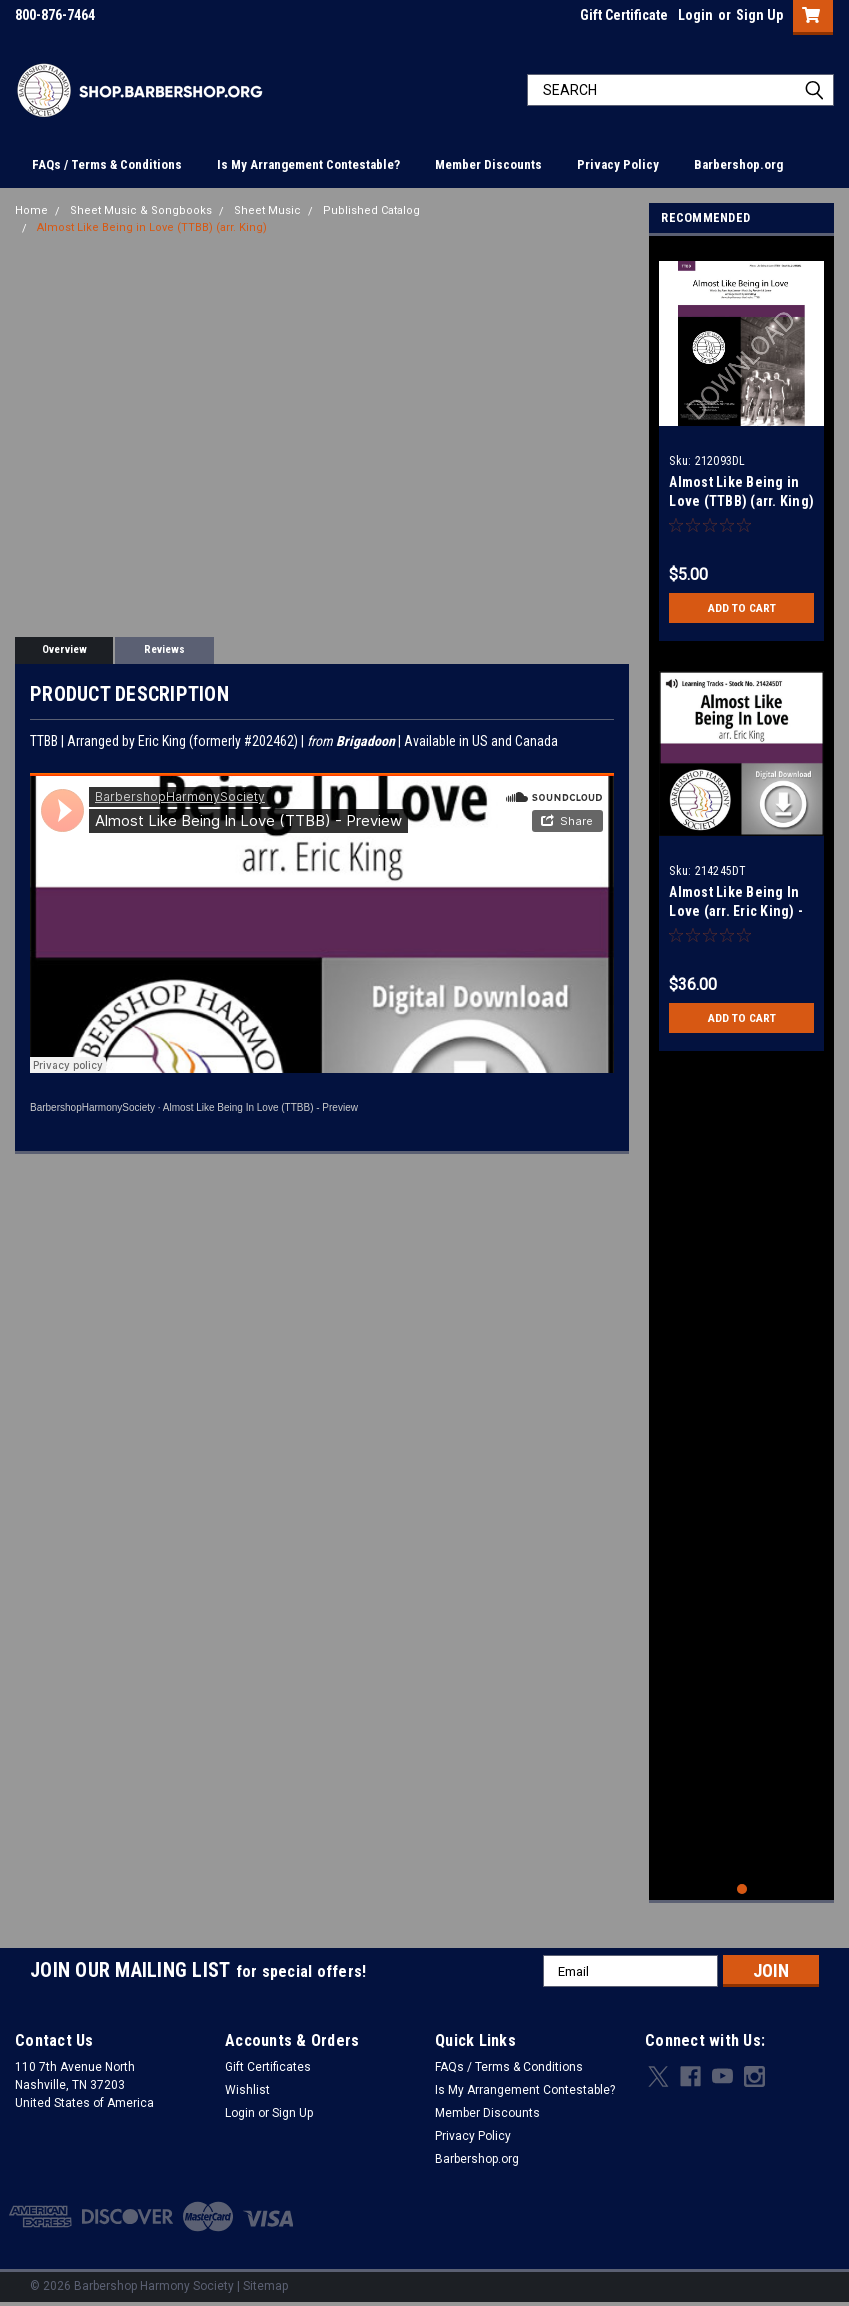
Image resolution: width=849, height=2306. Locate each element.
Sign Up (759, 15)
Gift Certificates (268, 2067)
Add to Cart (741, 608)
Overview (64, 649)
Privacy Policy (618, 164)
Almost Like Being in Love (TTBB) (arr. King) (152, 227)
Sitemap (265, 2286)
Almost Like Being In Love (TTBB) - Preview (260, 1107)
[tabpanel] (741, 443)
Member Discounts (488, 164)
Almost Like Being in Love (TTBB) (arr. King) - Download (741, 501)
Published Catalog (371, 210)
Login (695, 15)
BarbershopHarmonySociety (92, 1107)
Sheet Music (267, 210)
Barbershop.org (738, 164)
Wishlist (247, 2090)
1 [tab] (742, 1889)
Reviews (164, 649)
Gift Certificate (624, 15)
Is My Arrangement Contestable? (308, 164)
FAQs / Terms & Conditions (107, 164)
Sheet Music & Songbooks (141, 210)
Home (31, 210)
